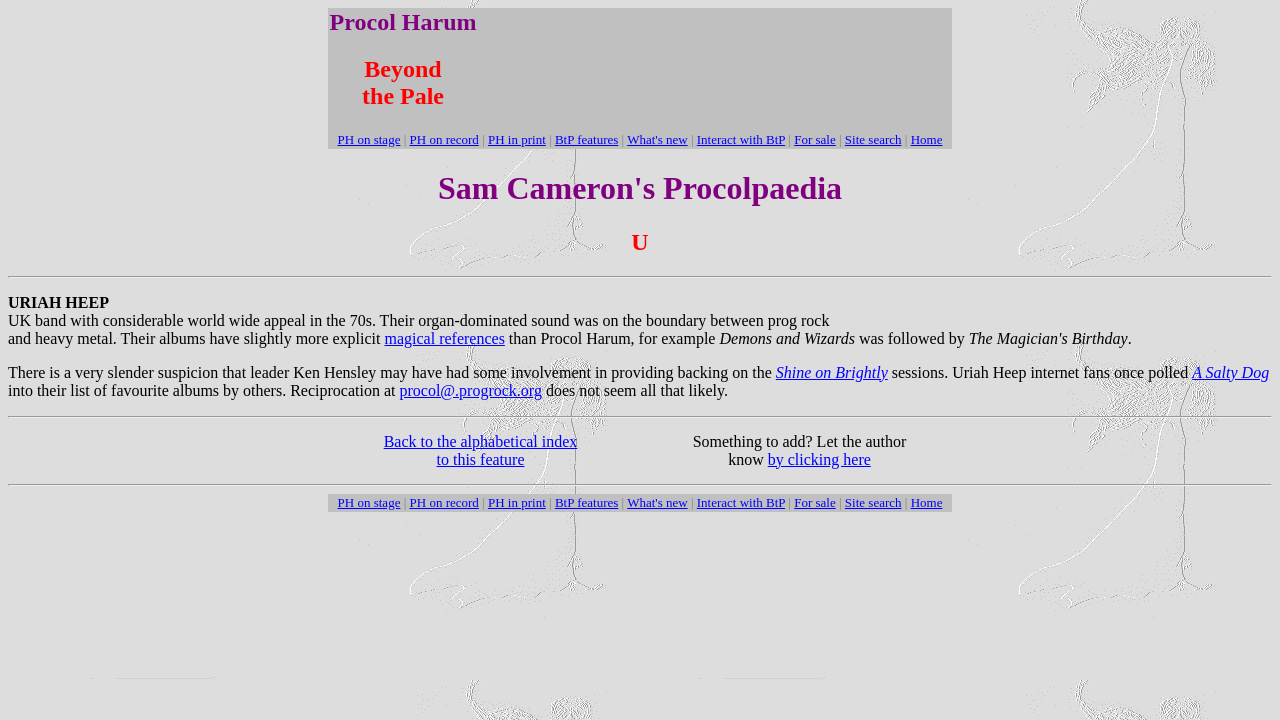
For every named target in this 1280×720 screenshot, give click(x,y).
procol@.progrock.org (470, 390)
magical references (445, 338)
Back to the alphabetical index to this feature (481, 450)
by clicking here (819, 459)
